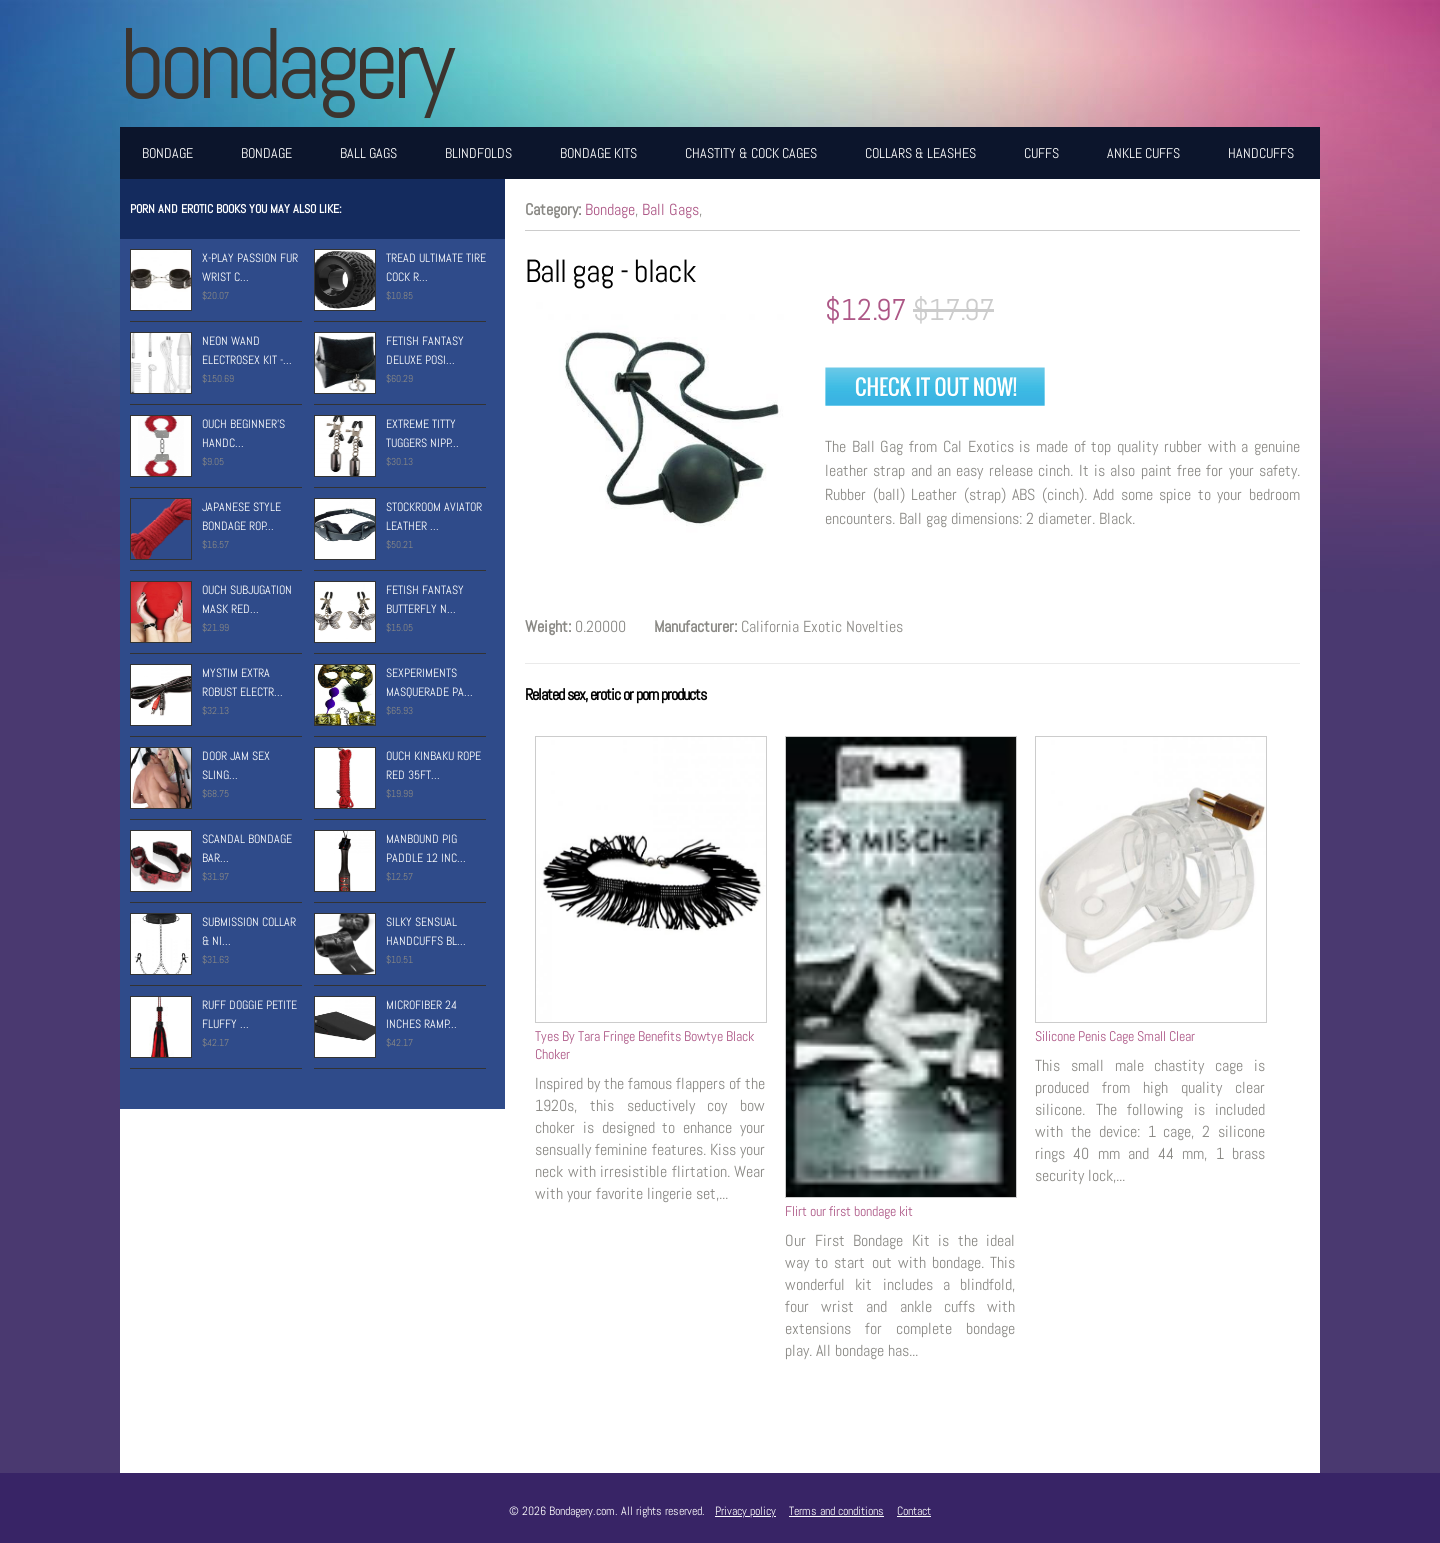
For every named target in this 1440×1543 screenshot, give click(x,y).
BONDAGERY (284, 63)
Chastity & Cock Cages (751, 153)
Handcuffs (1261, 153)
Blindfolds (478, 153)
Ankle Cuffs (1143, 153)
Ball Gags (368, 153)
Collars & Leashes (920, 153)
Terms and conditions (836, 1511)
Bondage (167, 153)
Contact (914, 1511)
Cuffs (1041, 153)
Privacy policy (745, 1511)
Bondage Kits (598, 153)
